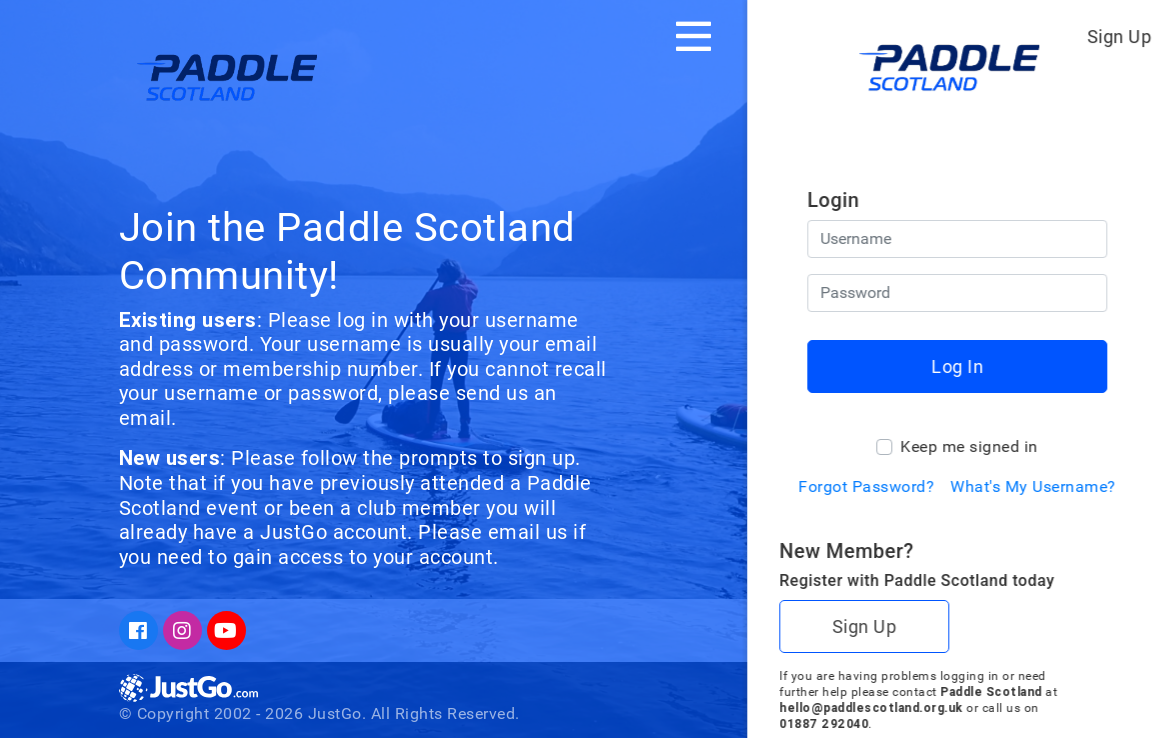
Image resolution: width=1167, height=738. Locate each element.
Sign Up (1119, 36)
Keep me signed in (969, 446)
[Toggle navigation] (693, 36)
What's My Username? (1033, 486)
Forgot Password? (866, 486)
